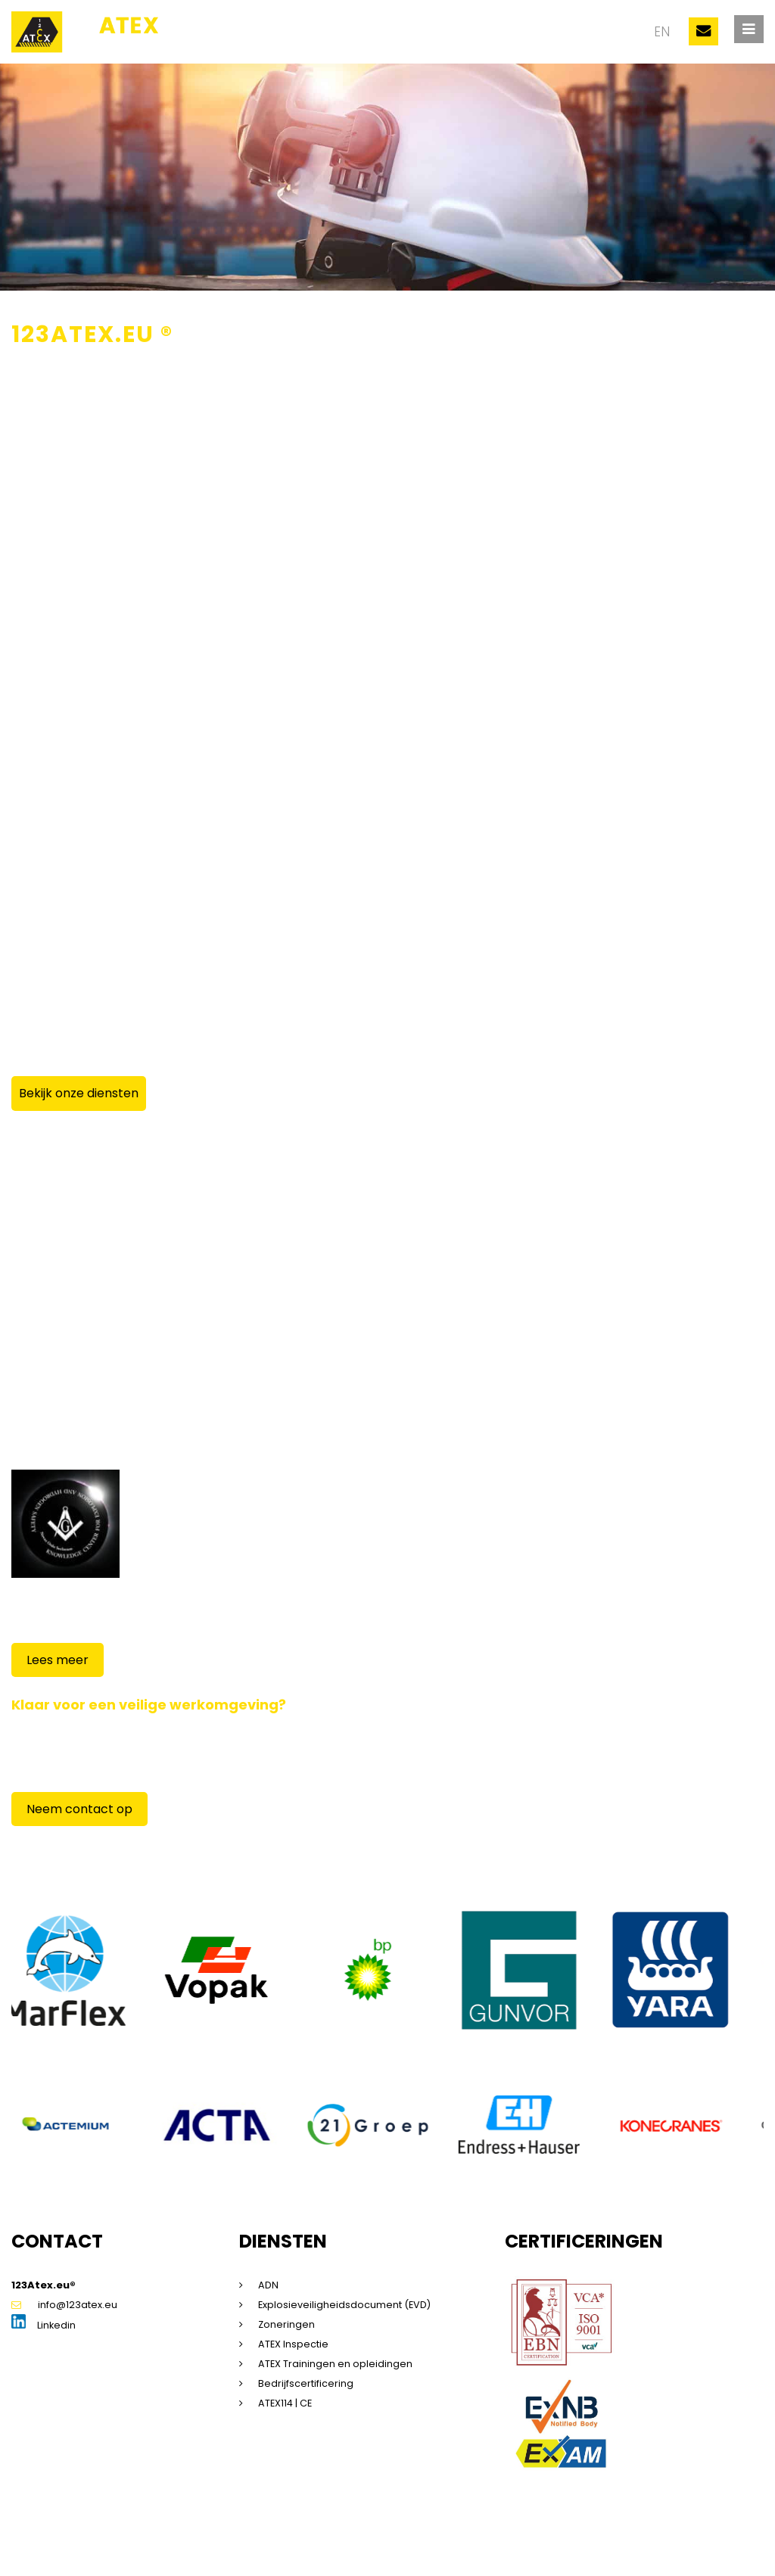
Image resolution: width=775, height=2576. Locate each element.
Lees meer (57, 1660)
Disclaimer (167, 2541)
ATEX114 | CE (286, 2406)
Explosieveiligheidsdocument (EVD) (345, 2308)
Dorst (700, 2541)
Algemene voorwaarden (352, 2541)
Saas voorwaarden (468, 2541)
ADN (268, 2288)
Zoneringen (287, 2327)
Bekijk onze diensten (79, 1093)
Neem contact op (79, 1809)
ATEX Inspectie (293, 2347)
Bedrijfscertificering (305, 2386)
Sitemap (113, 2541)
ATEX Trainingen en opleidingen (335, 2367)
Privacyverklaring (242, 2541)
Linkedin (43, 2329)
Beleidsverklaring (565, 2541)
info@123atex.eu (64, 2308)
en (661, 32)
